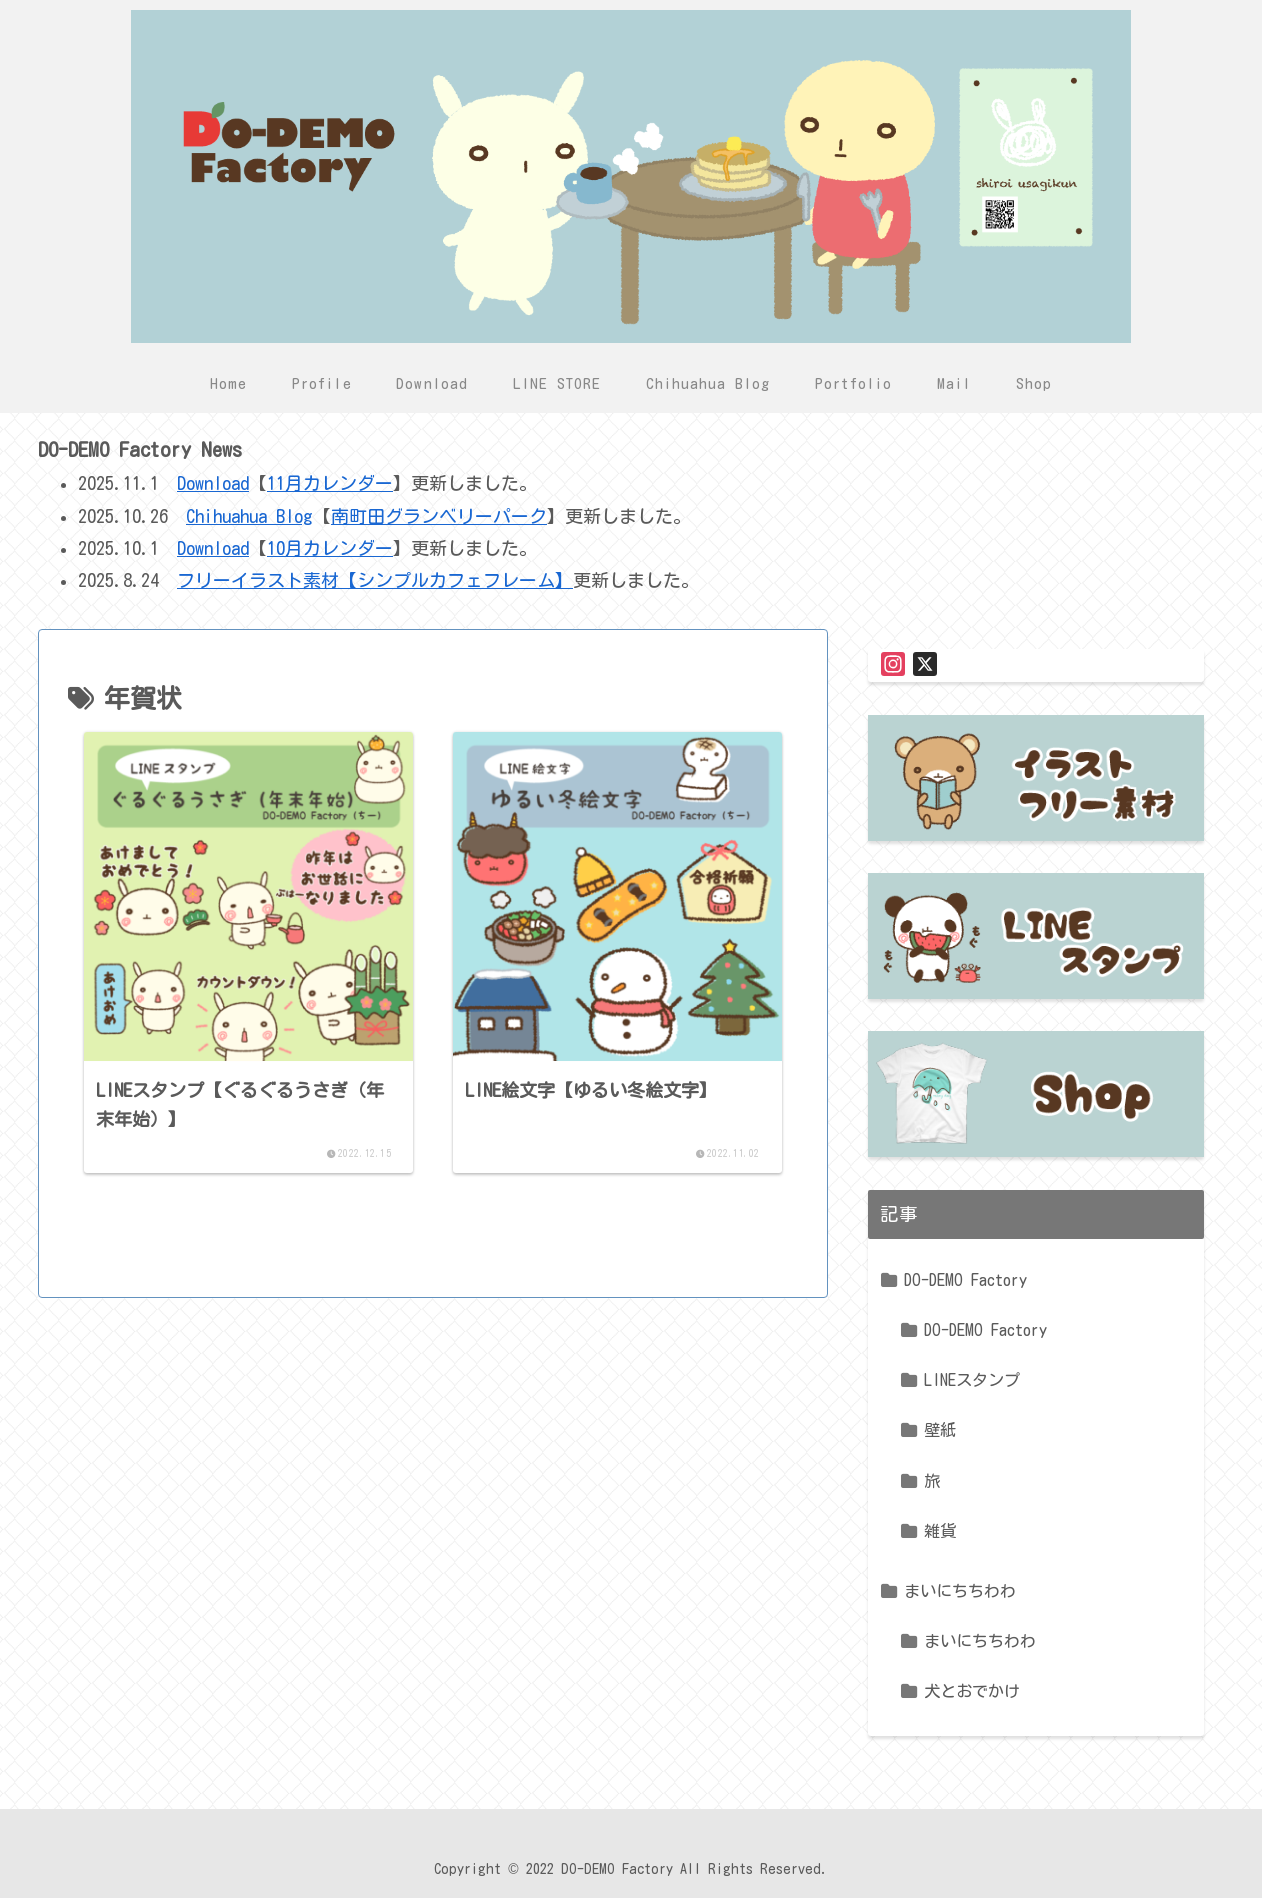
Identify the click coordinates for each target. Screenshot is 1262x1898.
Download (213, 483)
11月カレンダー (330, 483)
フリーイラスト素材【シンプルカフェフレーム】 (375, 580)
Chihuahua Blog (249, 516)
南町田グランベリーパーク (439, 516)
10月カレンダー (330, 548)
